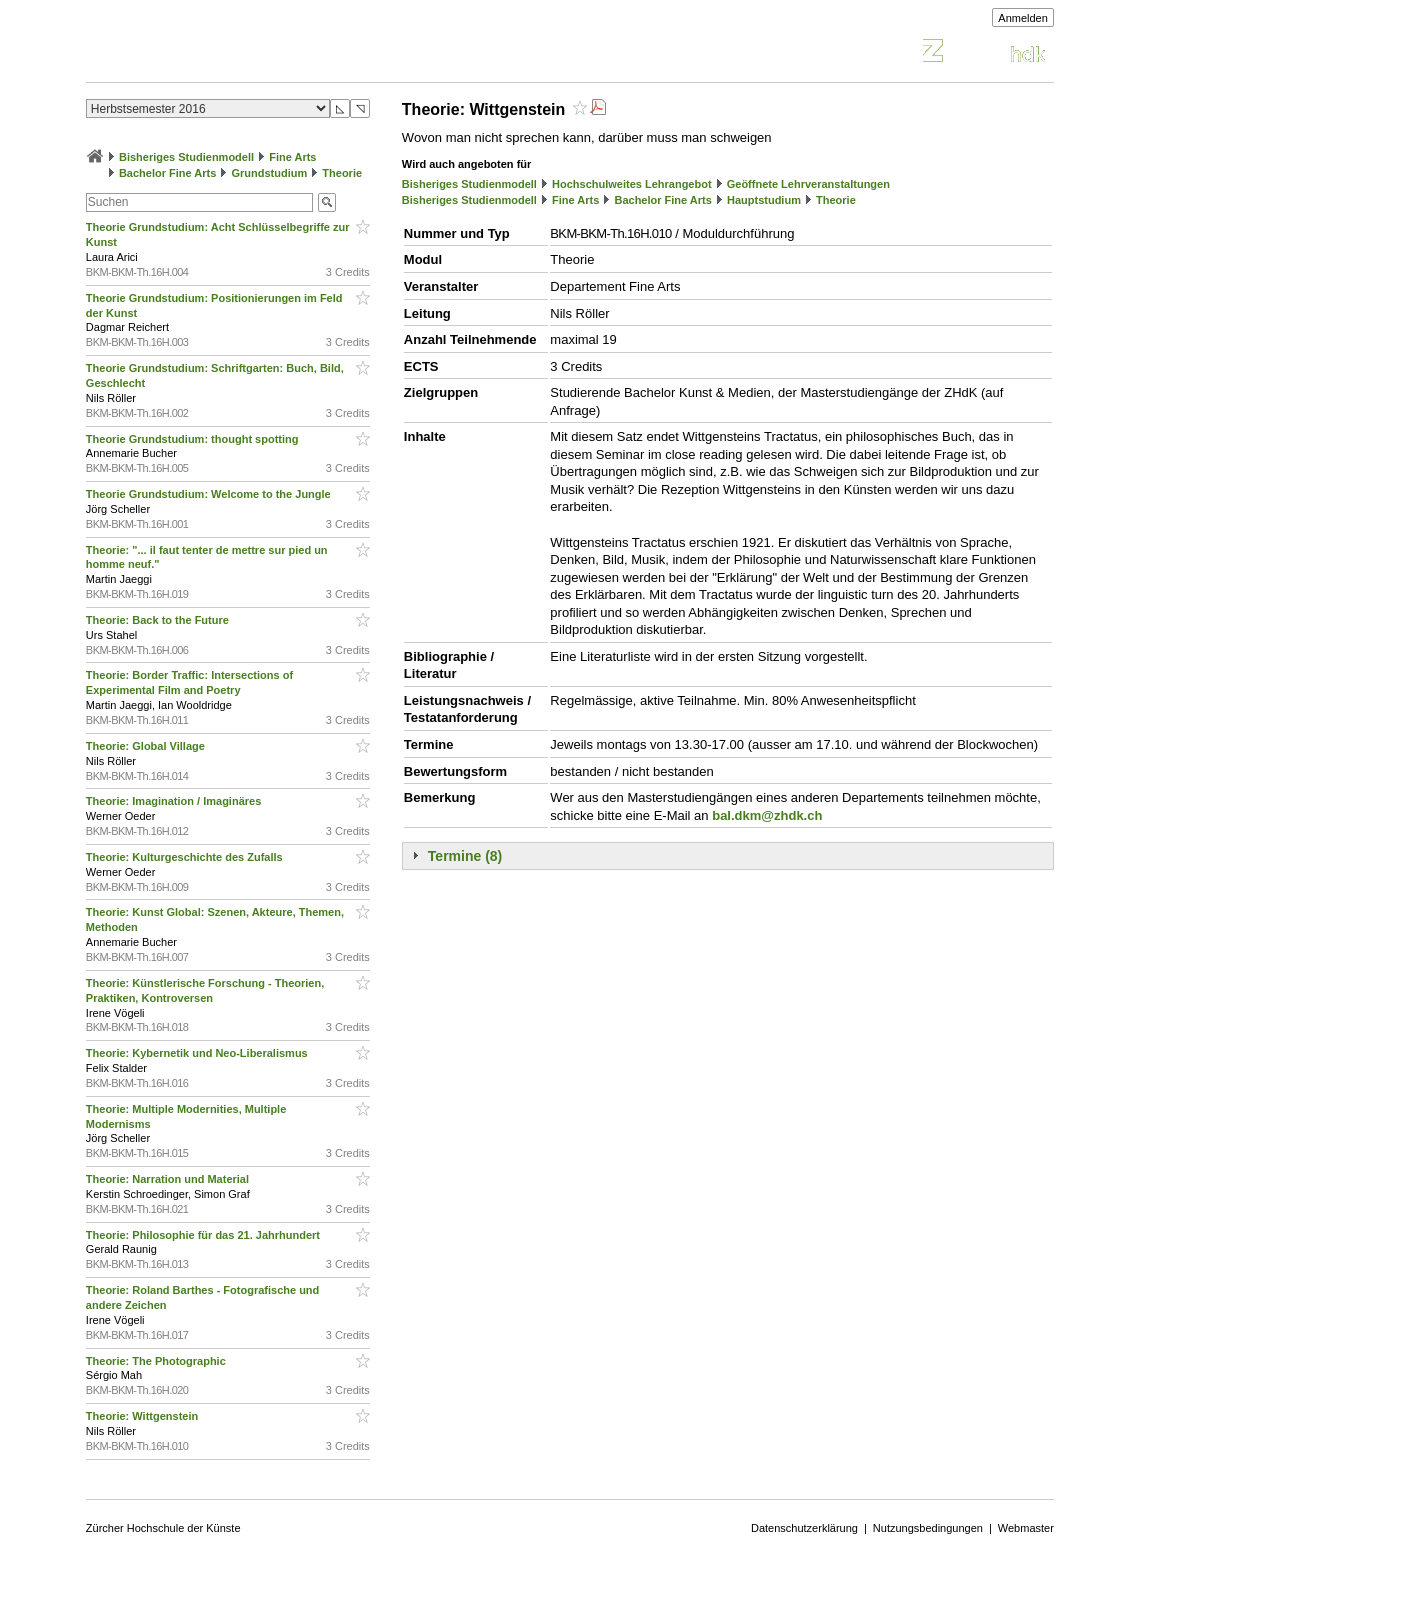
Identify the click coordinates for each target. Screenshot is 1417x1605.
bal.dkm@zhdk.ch (767, 815)
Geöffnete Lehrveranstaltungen (808, 184)
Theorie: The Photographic (157, 1361)
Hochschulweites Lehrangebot (632, 184)
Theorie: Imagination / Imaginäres (175, 801)
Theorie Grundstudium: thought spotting (194, 439)
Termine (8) (465, 856)
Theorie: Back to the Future (159, 620)
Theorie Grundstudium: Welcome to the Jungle (210, 494)
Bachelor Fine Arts (167, 173)
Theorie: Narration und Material (169, 1179)
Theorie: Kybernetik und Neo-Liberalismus (198, 1053)
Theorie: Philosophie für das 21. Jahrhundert (204, 1235)
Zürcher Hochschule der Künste (163, 1528)
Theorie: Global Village (147, 746)
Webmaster (1026, 1528)
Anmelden (1023, 18)
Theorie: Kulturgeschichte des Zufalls (186, 857)
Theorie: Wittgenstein (143, 1416)
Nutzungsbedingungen (928, 1528)
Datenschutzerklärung (804, 1528)
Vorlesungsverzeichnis (233, 53)
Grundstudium (269, 173)
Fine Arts (292, 157)
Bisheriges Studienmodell (186, 157)
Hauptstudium (764, 200)
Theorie (342, 173)
